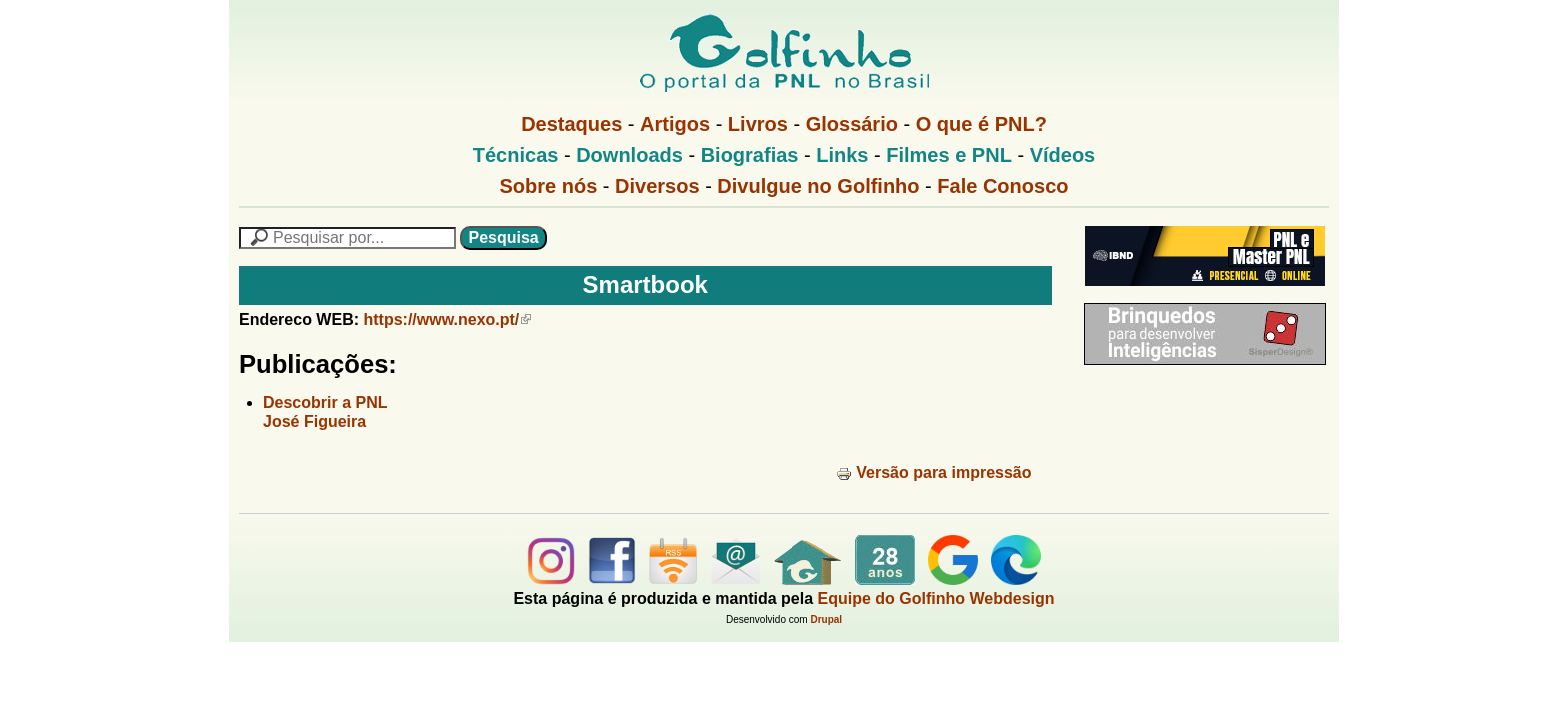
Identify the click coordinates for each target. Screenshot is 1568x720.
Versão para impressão (933, 472)
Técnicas (516, 155)
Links (842, 155)
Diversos (657, 186)
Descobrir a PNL (325, 402)
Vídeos (1063, 155)
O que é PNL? (981, 124)
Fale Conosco (1002, 186)
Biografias (750, 155)
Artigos (675, 124)
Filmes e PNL (949, 155)
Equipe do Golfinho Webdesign (936, 598)
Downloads (629, 155)
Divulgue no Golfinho (818, 186)
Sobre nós (549, 186)
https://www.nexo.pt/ (447, 319)
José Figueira (314, 421)
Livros (758, 124)
